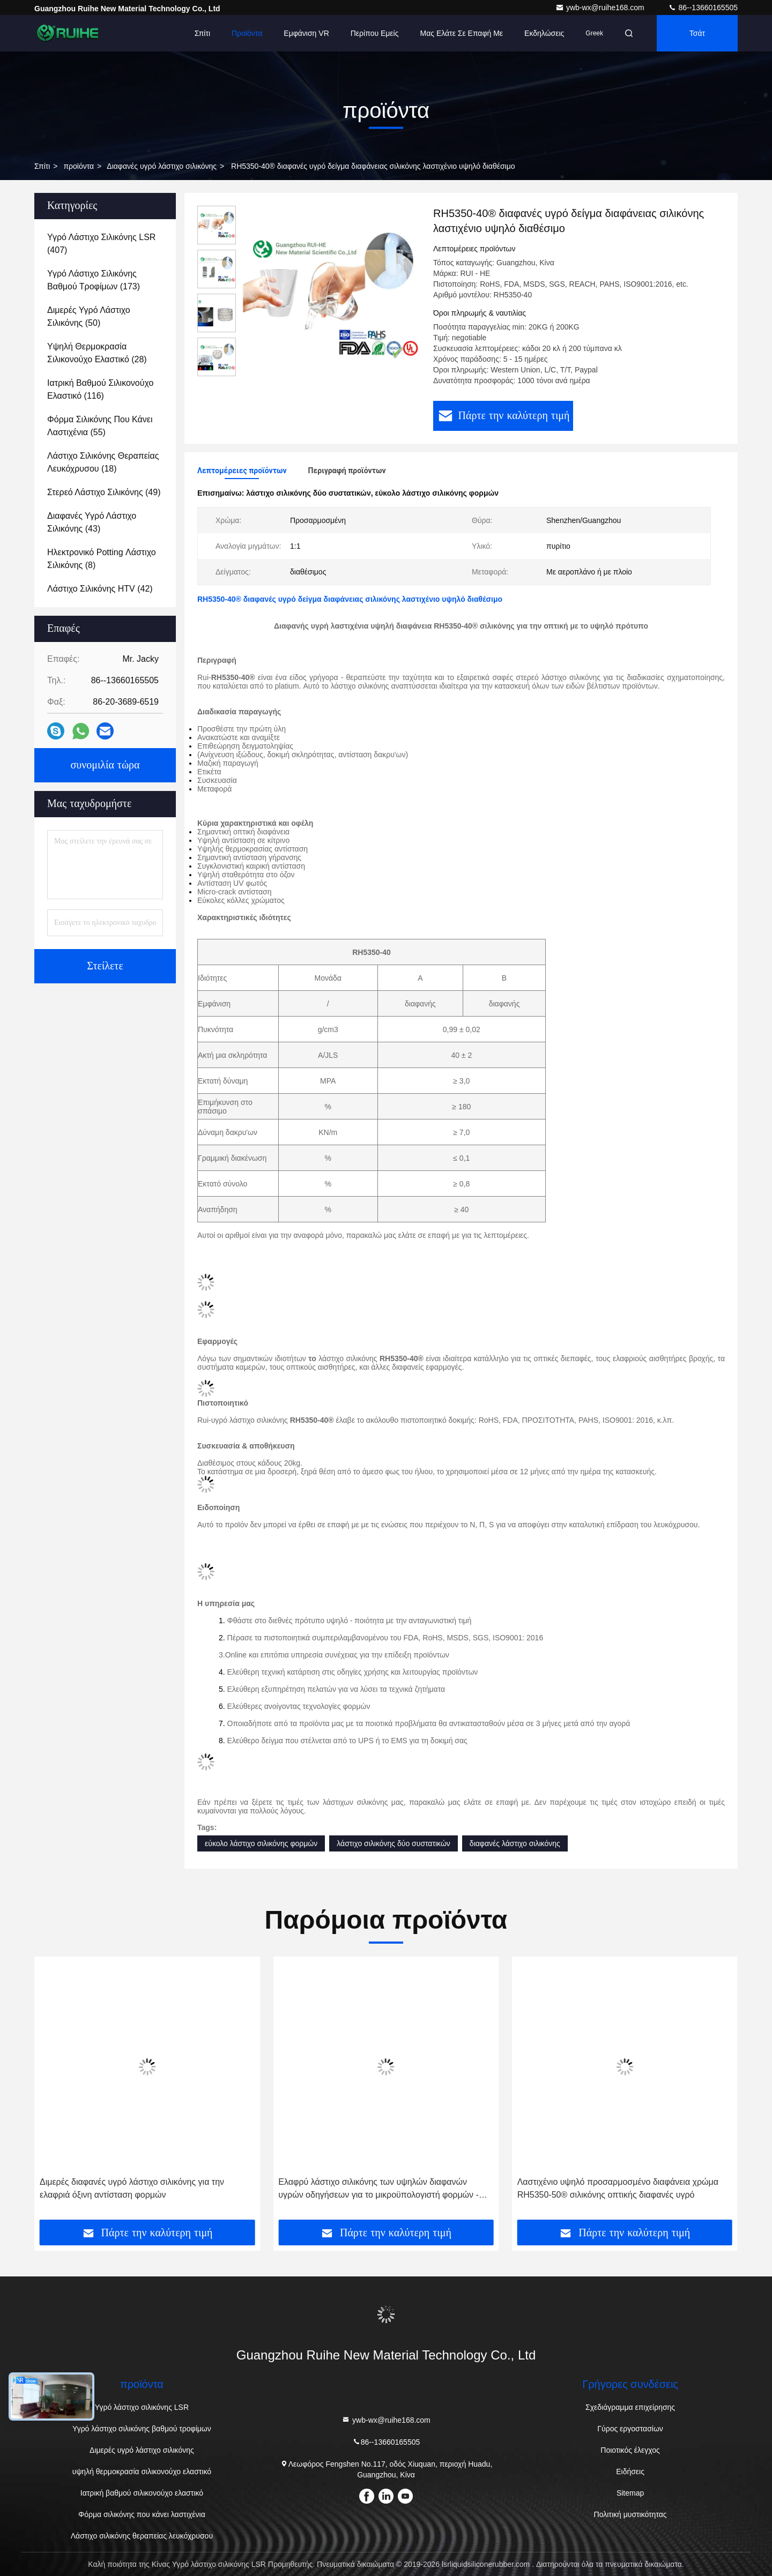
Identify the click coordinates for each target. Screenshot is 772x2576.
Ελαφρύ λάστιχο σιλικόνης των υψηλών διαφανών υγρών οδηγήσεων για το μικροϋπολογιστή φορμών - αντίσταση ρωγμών (617, 2189)
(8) (101, 559)
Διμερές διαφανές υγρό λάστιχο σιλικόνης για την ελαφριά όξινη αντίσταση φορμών (370, 2188)
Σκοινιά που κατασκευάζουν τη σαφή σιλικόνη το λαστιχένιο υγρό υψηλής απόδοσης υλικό (131, 2188)
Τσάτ (697, 33)
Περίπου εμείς (375, 33)
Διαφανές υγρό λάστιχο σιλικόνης (162, 166)
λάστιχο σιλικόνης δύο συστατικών (393, 1843)
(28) (97, 353)
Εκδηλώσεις (544, 33)
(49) (104, 492)
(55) (100, 426)
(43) (91, 522)
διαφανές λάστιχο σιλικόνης (515, 1843)
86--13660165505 (703, 7)
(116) (100, 389)
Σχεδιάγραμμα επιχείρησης (630, 2407)
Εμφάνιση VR (306, 33)
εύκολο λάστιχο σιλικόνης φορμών (261, 1843)
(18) (103, 462)
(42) (100, 588)
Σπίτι (202, 33)
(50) (88, 316)
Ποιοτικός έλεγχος (629, 2450)
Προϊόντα (247, 33)
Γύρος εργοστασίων (630, 2428)
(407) (101, 244)
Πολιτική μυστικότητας (630, 2514)
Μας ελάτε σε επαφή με (461, 33)
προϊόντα (78, 166)
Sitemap (630, 2493)
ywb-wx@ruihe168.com (601, 7)
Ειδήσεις (630, 2471)
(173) (93, 280)
